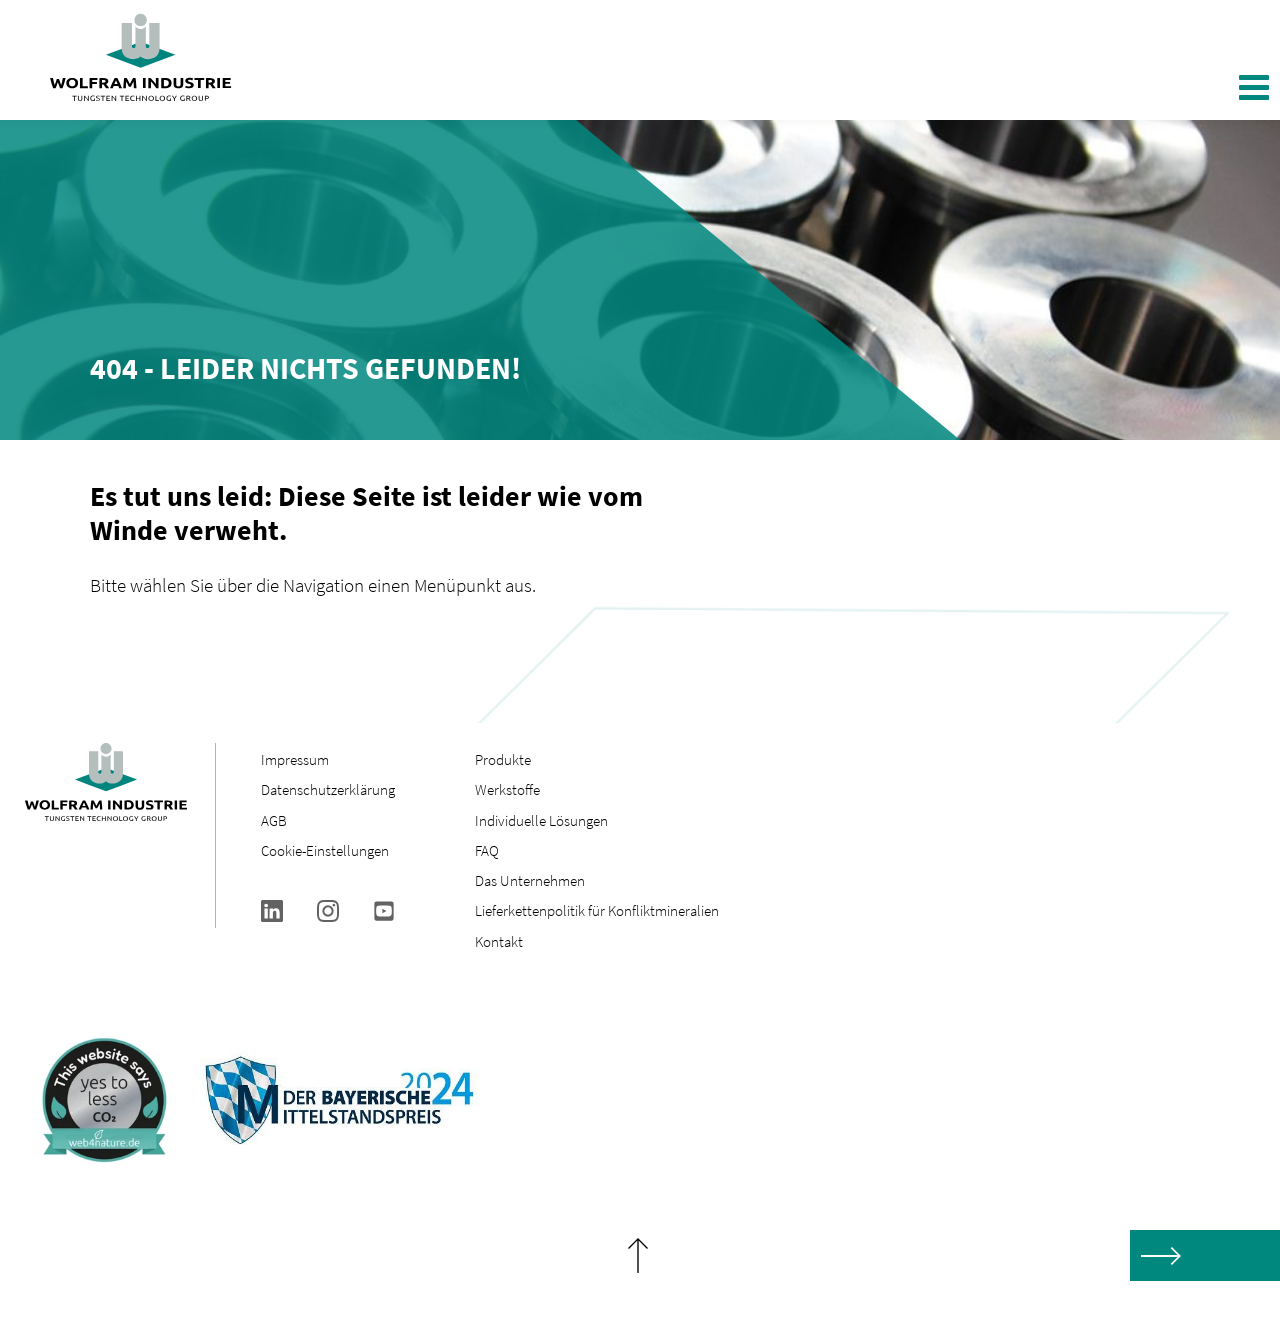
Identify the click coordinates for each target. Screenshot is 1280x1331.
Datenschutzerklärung (328, 789)
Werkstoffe (507, 789)
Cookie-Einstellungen (325, 850)
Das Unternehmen (530, 880)
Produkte (503, 759)
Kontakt (499, 941)
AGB (274, 820)
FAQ (487, 850)
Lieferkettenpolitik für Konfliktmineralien (598, 910)
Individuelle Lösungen (541, 820)
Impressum (295, 759)
